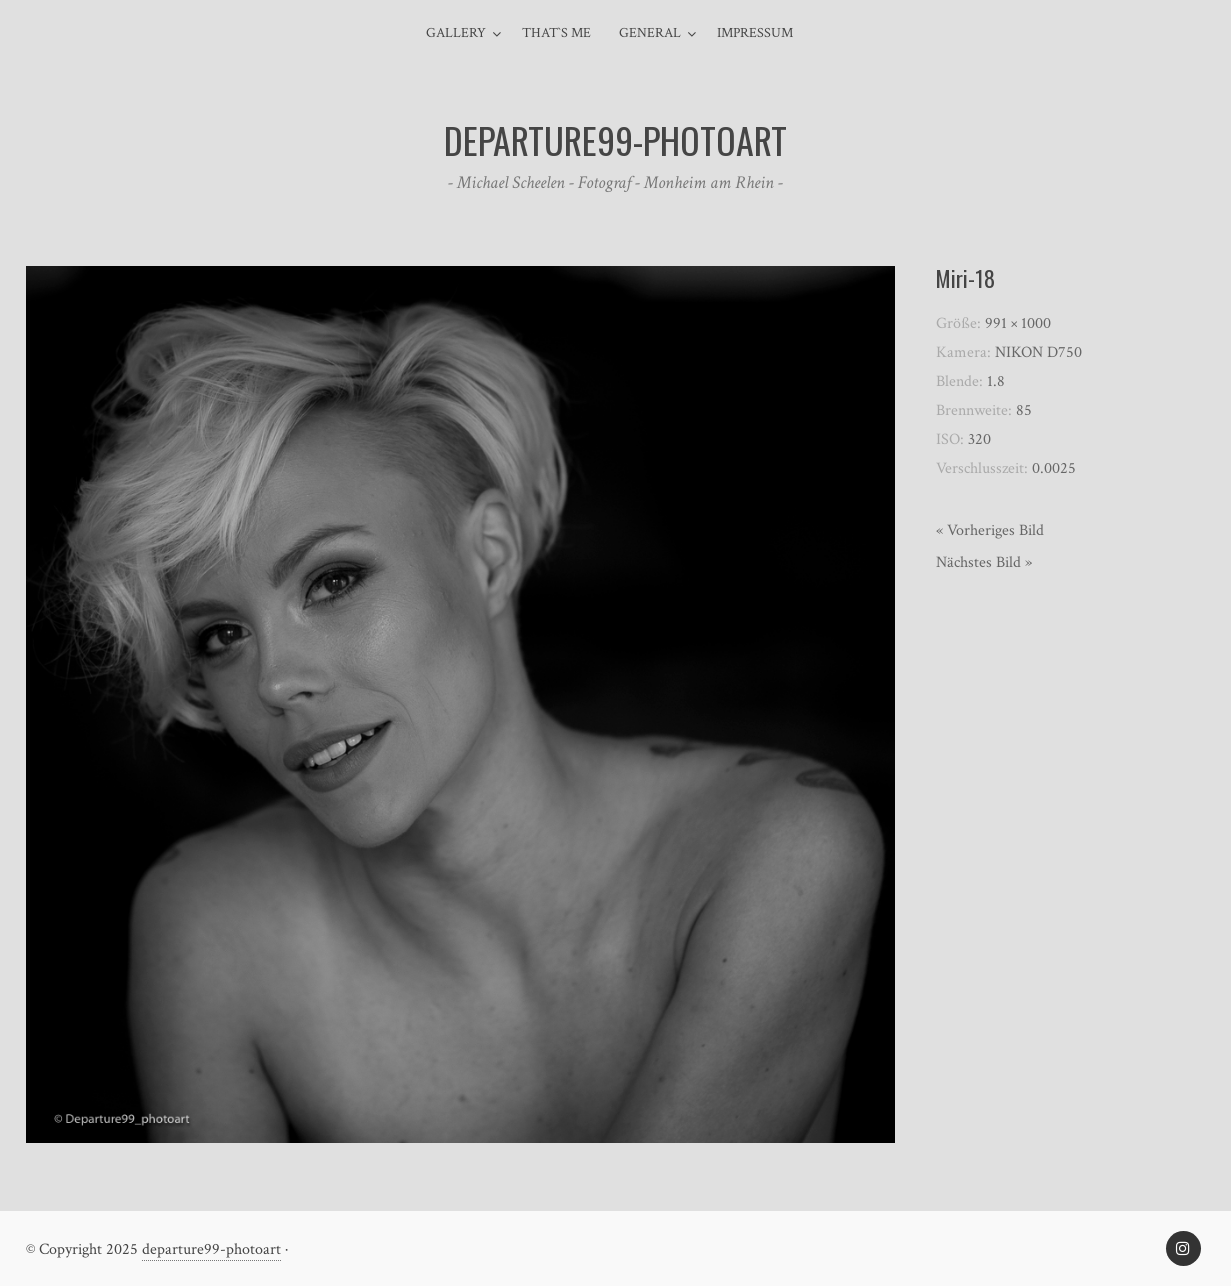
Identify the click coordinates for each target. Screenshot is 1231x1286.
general (650, 33)
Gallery (456, 33)
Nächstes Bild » (984, 562)
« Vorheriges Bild (990, 530)
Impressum (755, 33)
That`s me (556, 33)
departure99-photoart (211, 1249)
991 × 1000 (1018, 323)
